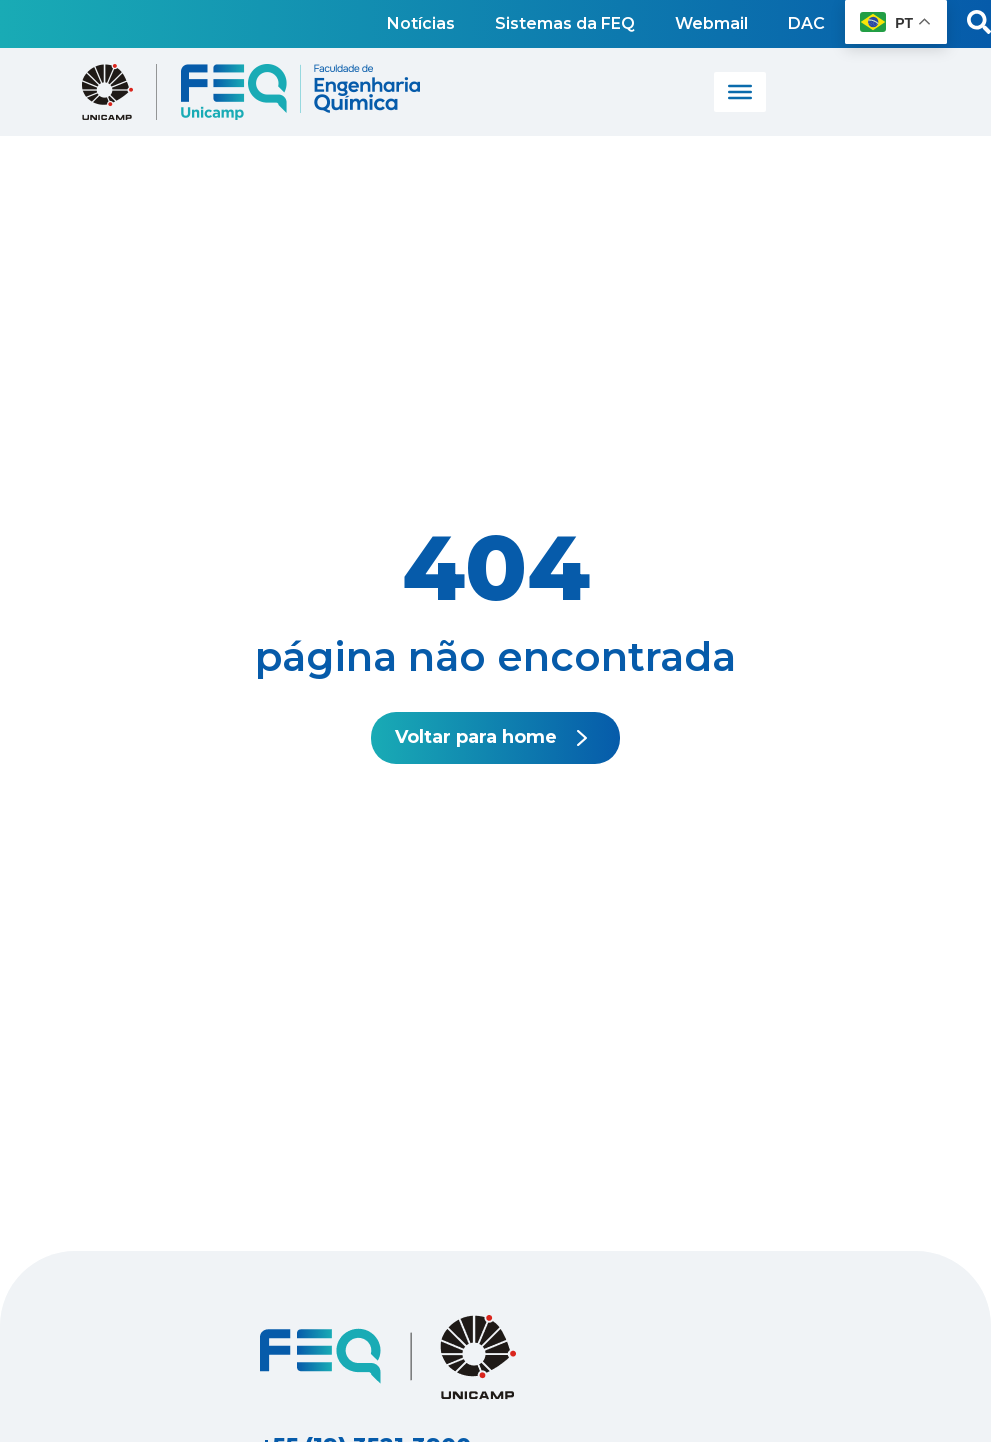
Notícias (421, 23)
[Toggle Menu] (740, 92)
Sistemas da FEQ (565, 23)
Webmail (711, 23)
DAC (806, 23)
